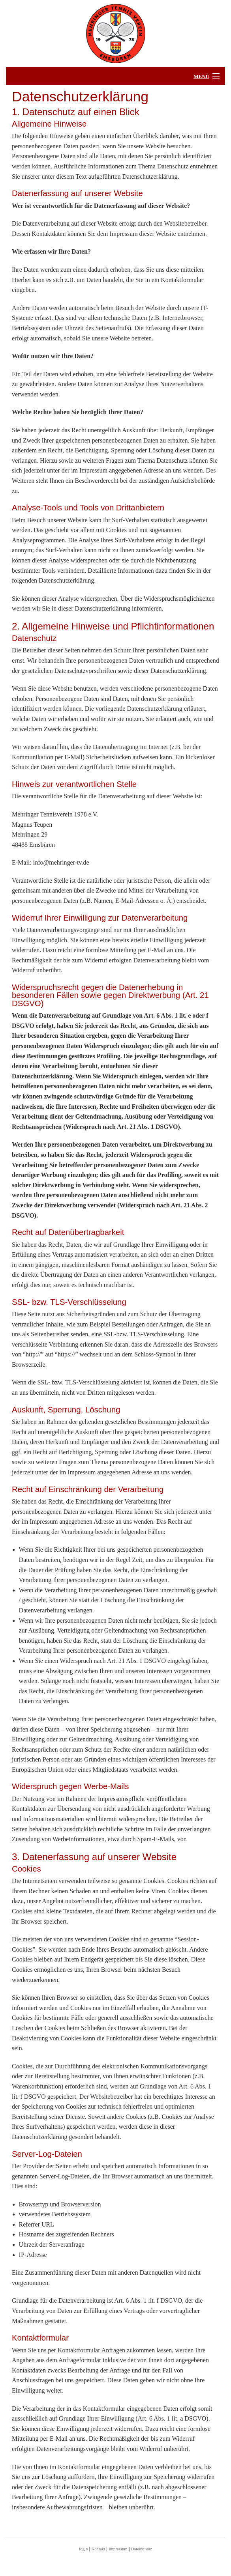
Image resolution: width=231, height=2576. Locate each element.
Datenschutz (141, 2549)
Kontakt (98, 2549)
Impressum (118, 2549)
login (83, 2549)
